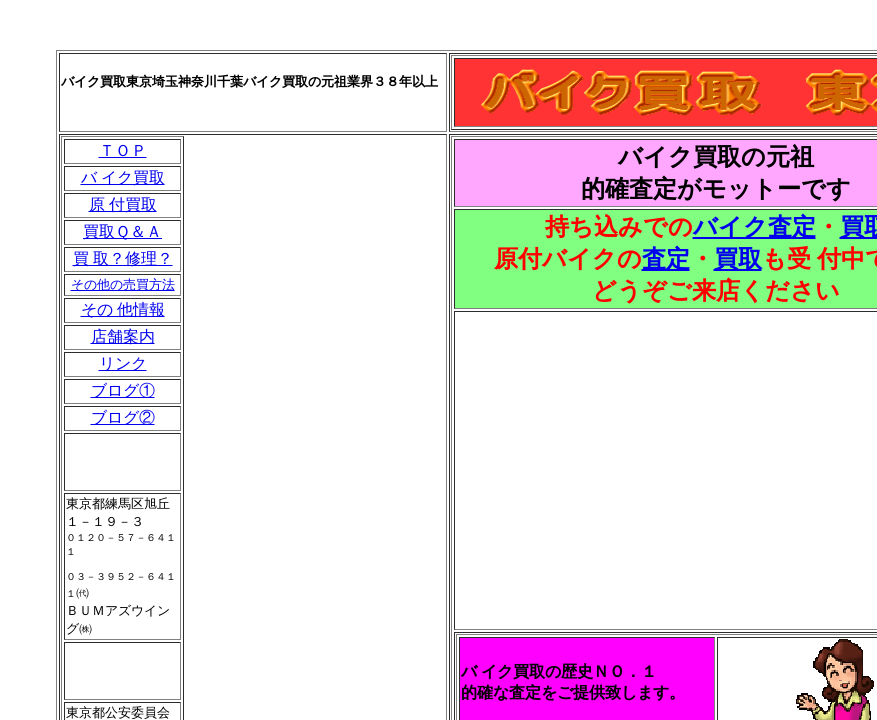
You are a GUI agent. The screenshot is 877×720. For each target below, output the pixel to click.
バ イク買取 (123, 177)
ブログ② (123, 417)
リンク (123, 363)
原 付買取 (123, 204)
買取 (738, 259)
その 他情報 (123, 309)
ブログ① (123, 390)
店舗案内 (123, 336)
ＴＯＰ (123, 150)
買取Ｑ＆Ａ (122, 231)
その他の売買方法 (123, 284)
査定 (666, 259)
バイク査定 (754, 227)
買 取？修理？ (123, 258)
